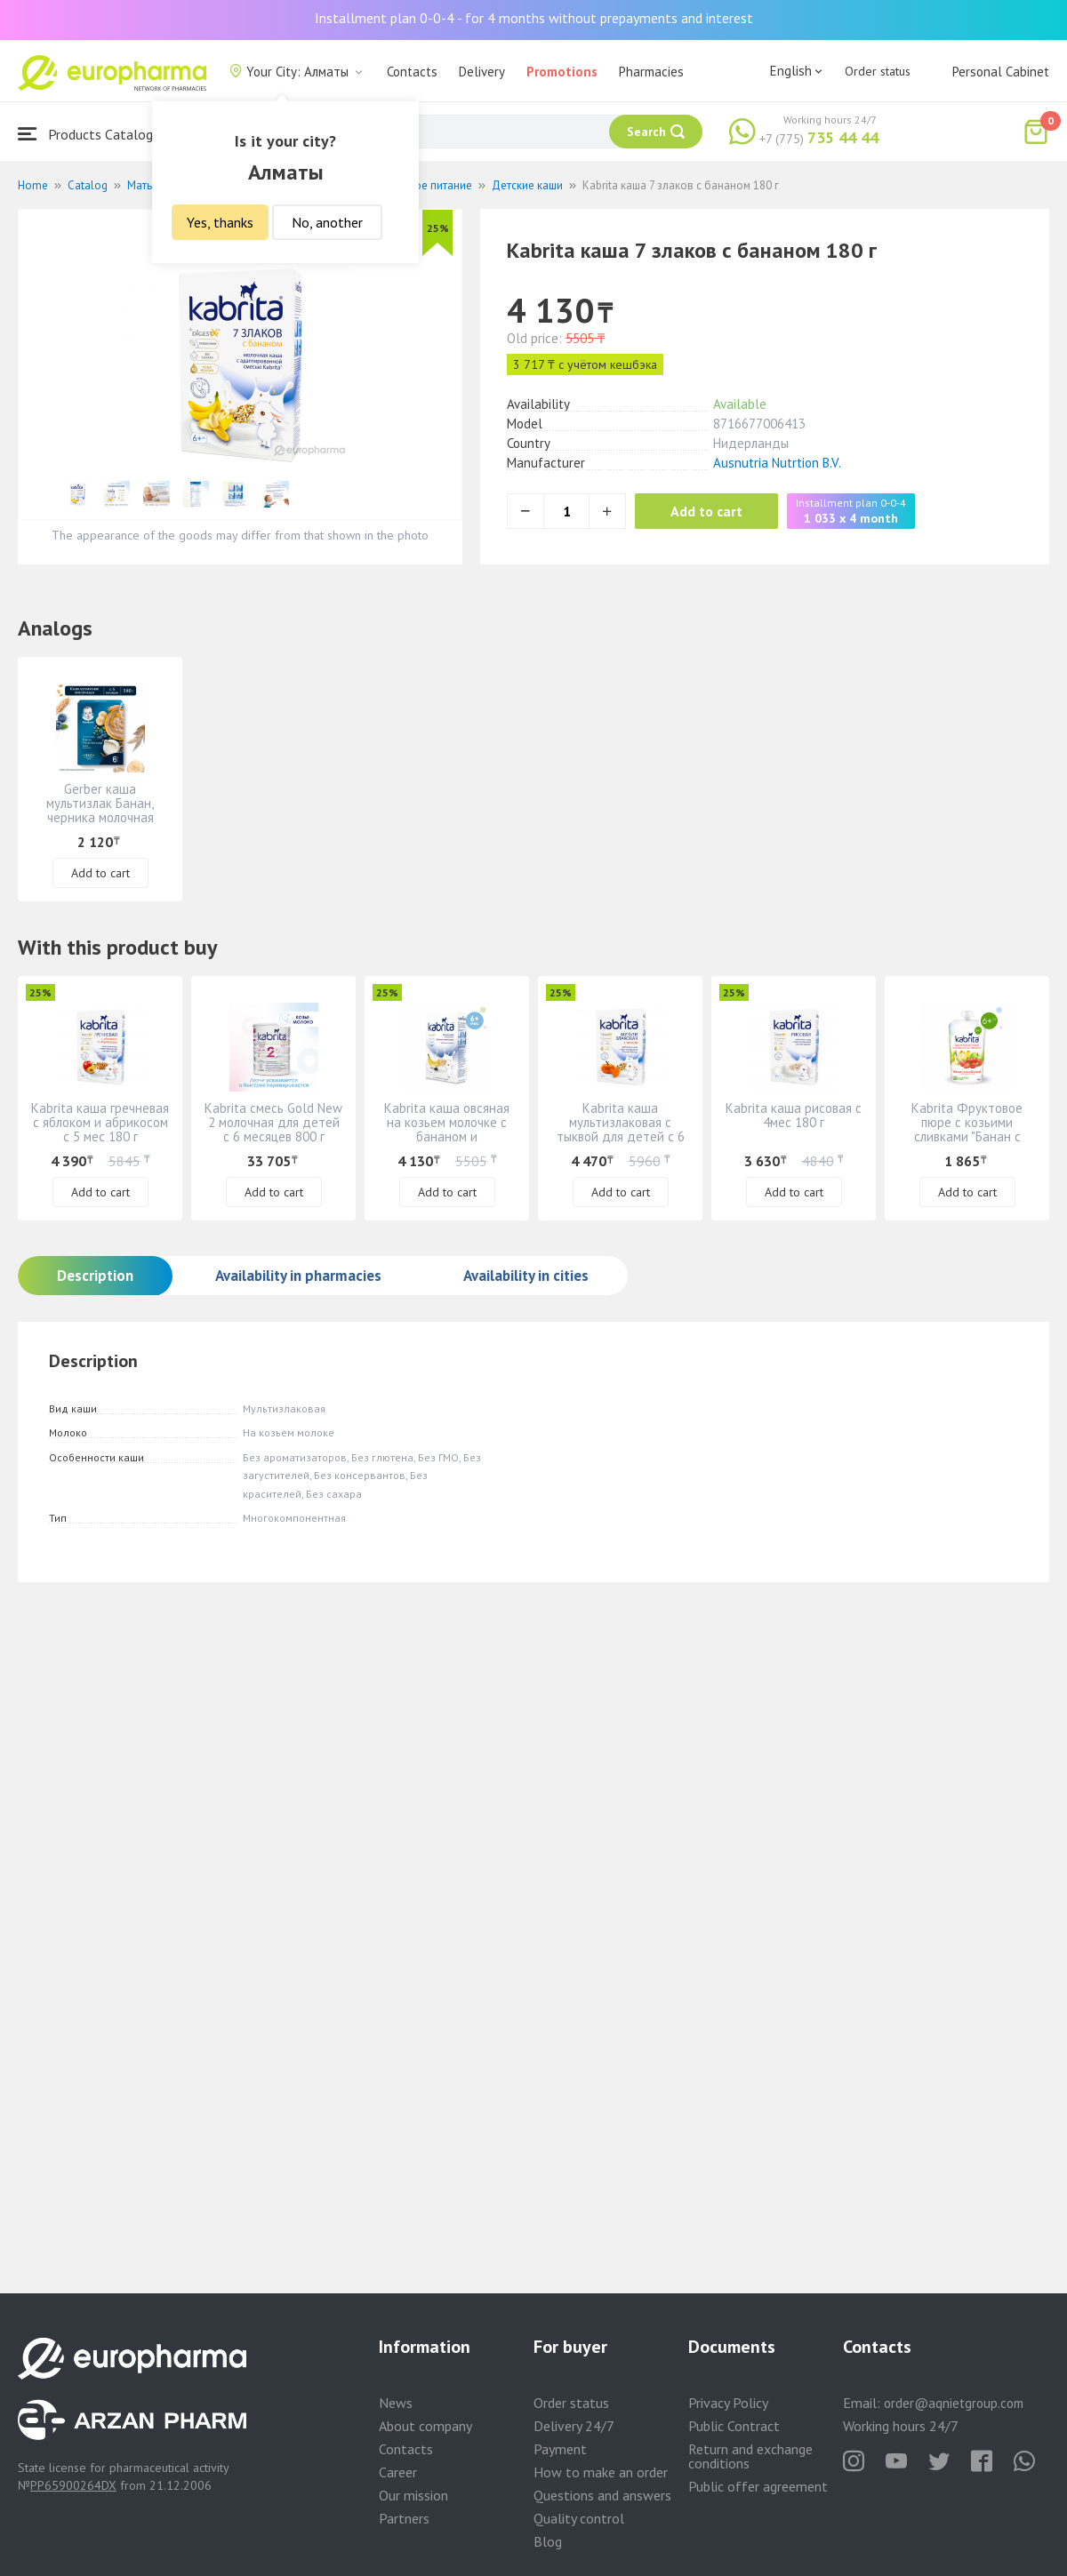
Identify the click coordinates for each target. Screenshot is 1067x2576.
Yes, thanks (220, 222)
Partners (404, 2518)
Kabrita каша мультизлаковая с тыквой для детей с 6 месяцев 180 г (621, 1129)
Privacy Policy (728, 2403)
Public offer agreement (758, 2486)
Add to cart (706, 511)
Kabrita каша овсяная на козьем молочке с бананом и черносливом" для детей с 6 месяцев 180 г (447, 1144)
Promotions (562, 71)
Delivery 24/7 (574, 2426)
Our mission (413, 2495)
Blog (548, 2541)
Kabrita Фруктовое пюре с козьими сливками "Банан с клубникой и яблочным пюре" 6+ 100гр (967, 1136)
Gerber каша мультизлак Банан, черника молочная (100, 803)
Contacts (412, 71)
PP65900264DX (73, 2485)
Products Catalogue (92, 133)
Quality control (579, 2518)
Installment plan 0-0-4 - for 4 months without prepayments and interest (534, 18)
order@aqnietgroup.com (953, 2403)
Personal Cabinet (1000, 71)
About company (425, 2426)
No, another (327, 222)
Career (398, 2472)
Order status (878, 71)
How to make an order (601, 2472)
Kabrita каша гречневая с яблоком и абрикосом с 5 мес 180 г (100, 1122)
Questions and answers (602, 2495)
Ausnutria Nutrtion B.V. (777, 462)
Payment (560, 2449)
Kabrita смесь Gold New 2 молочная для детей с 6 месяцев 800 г (273, 1122)
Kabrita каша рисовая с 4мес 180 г (794, 1115)
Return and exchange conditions (750, 2456)
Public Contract (734, 2426)
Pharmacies (651, 71)
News (396, 2403)
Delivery (482, 71)
